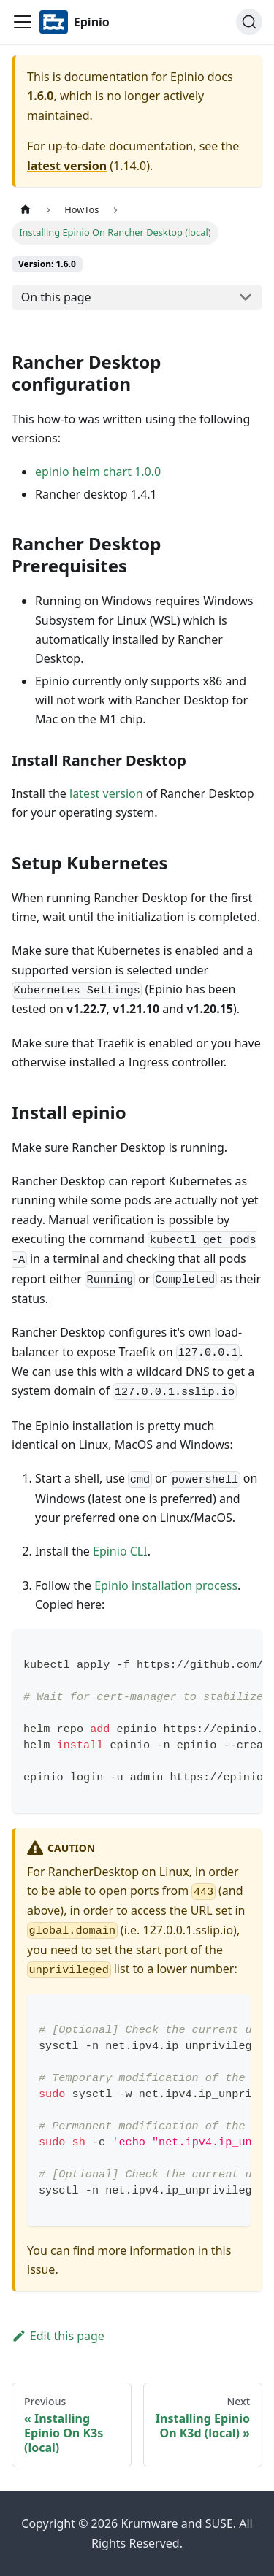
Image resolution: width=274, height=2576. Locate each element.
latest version (67, 166)
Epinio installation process (165, 1585)
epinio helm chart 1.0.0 (98, 472)
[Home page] (25, 210)
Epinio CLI (120, 1551)
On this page (56, 297)
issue (41, 2269)
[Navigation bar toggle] (23, 22)
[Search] (249, 22)
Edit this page (58, 2336)
